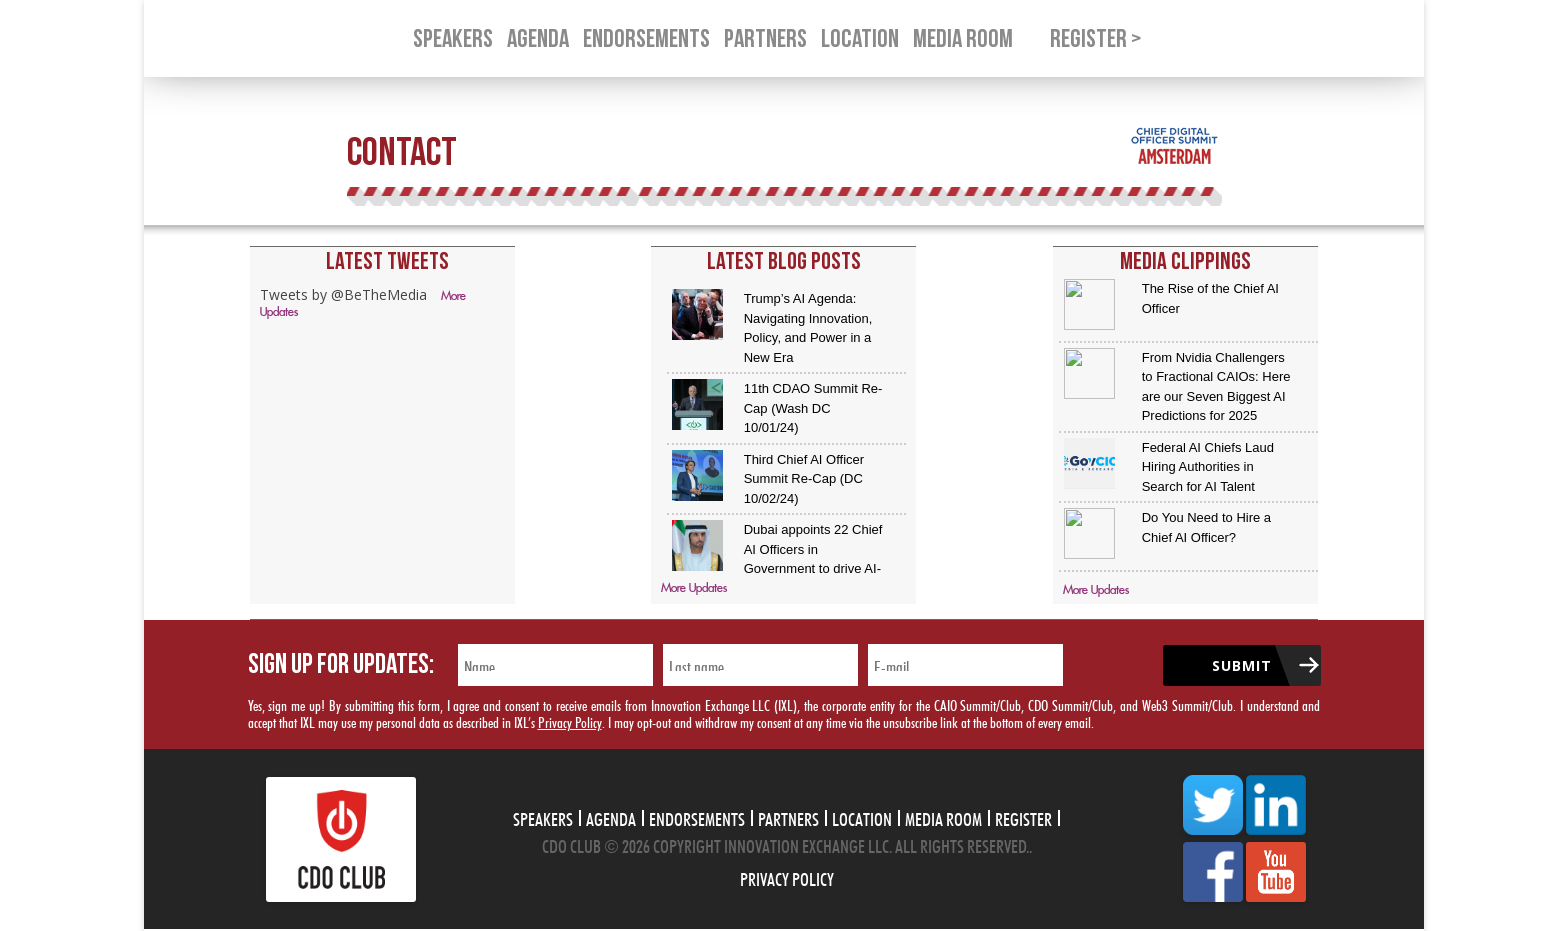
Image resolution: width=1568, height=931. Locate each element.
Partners (788, 817)
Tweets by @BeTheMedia (343, 294)
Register (1023, 817)
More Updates (694, 588)
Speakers (543, 817)
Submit (1242, 665)
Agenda (611, 817)
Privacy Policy (570, 720)
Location (862, 817)
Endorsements (697, 817)
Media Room (943, 817)
